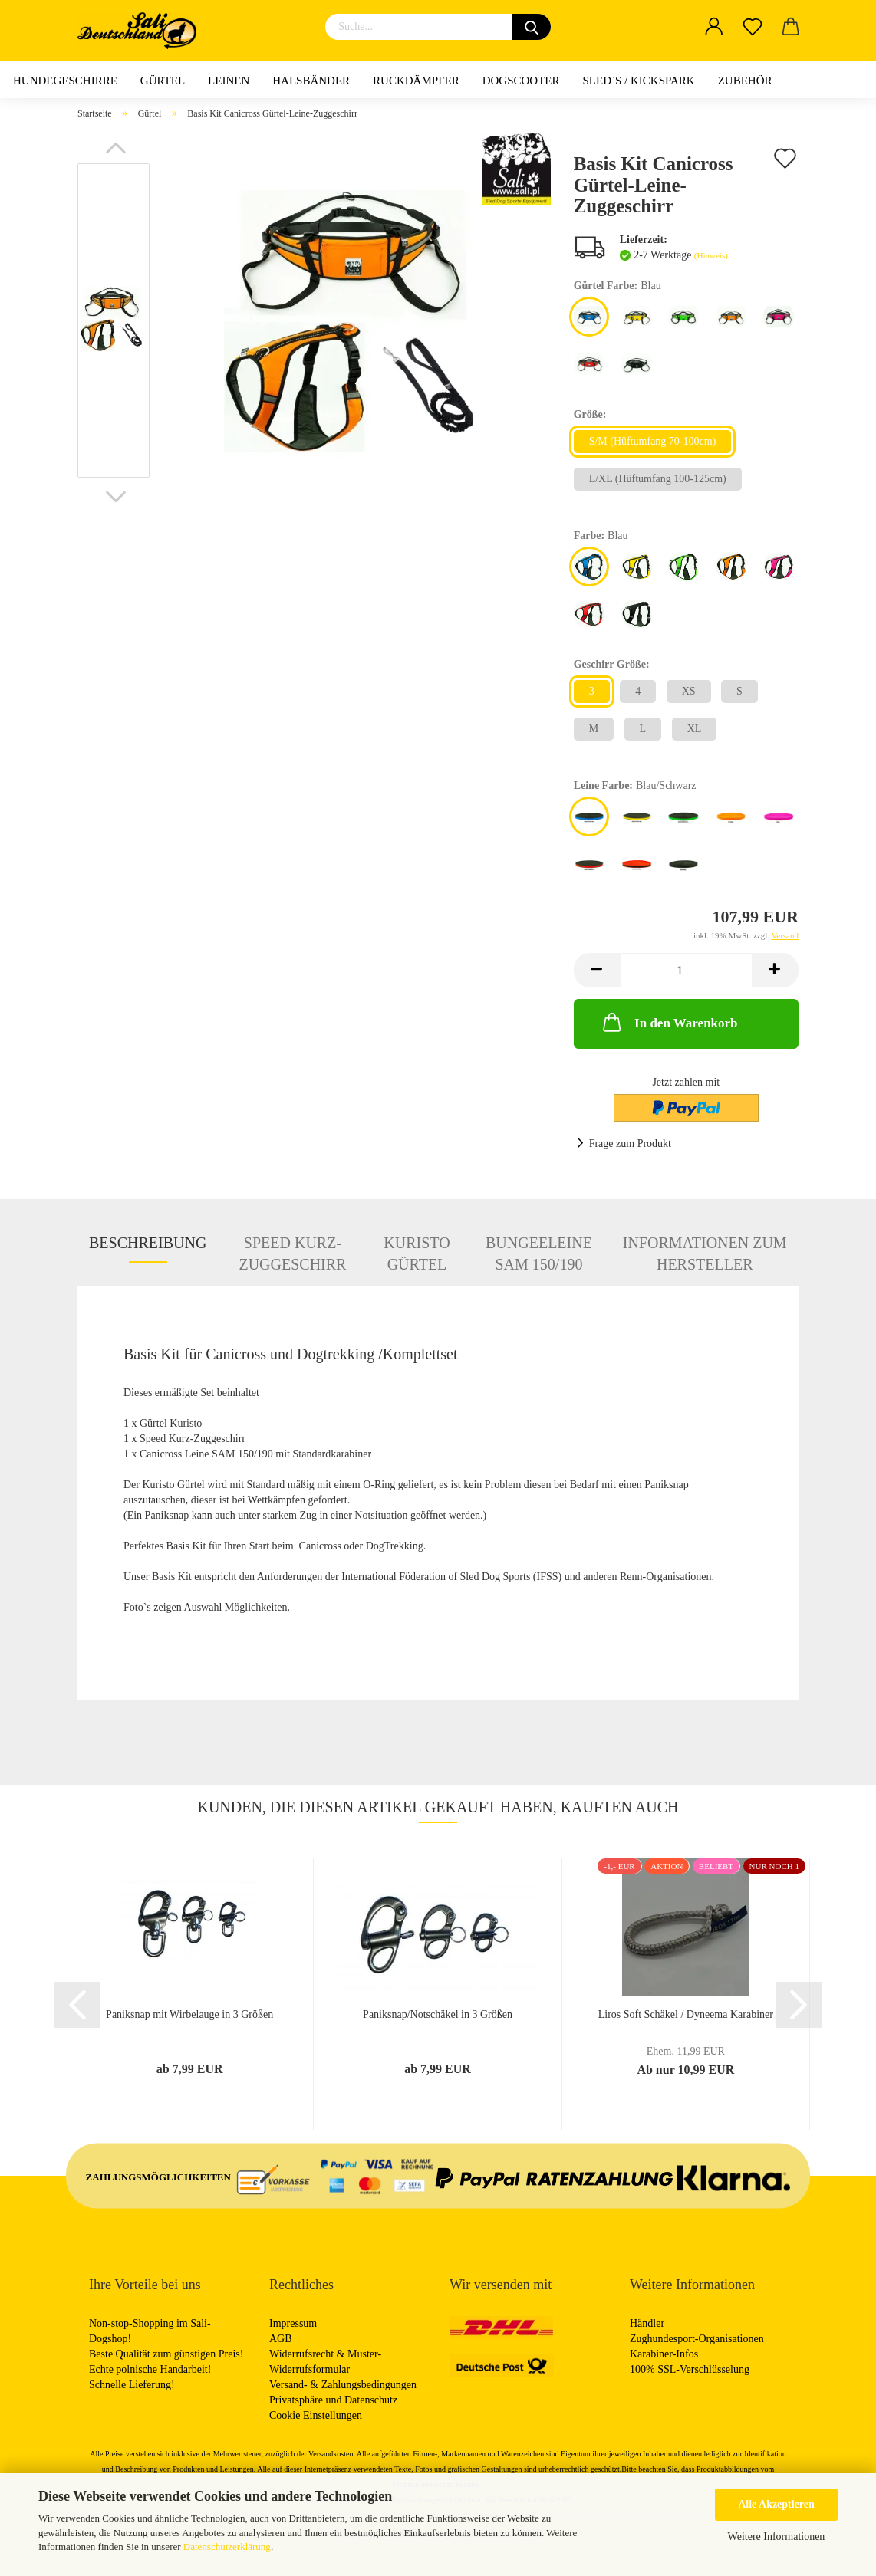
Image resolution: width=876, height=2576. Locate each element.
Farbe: (601, 536)
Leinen (228, 80)
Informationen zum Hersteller (705, 1248)
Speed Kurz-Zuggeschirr (292, 1248)
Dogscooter (521, 80)
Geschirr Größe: (612, 664)
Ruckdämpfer (416, 80)
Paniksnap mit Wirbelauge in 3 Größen (189, 2014)
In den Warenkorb (668, 1022)
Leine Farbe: (635, 786)
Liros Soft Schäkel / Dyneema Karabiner (685, 2014)
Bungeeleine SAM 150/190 (539, 1248)
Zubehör (745, 80)
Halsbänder (311, 80)
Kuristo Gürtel (417, 1248)
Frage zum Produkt (630, 1143)
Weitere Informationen (776, 2536)
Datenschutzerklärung (227, 2546)
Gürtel (162, 80)
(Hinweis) (711, 255)
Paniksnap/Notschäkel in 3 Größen (437, 2014)
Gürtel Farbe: (617, 286)
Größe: (590, 414)
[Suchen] (531, 27)
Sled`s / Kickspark (638, 80)
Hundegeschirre (65, 80)
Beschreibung (147, 1242)
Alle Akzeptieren (776, 2504)
